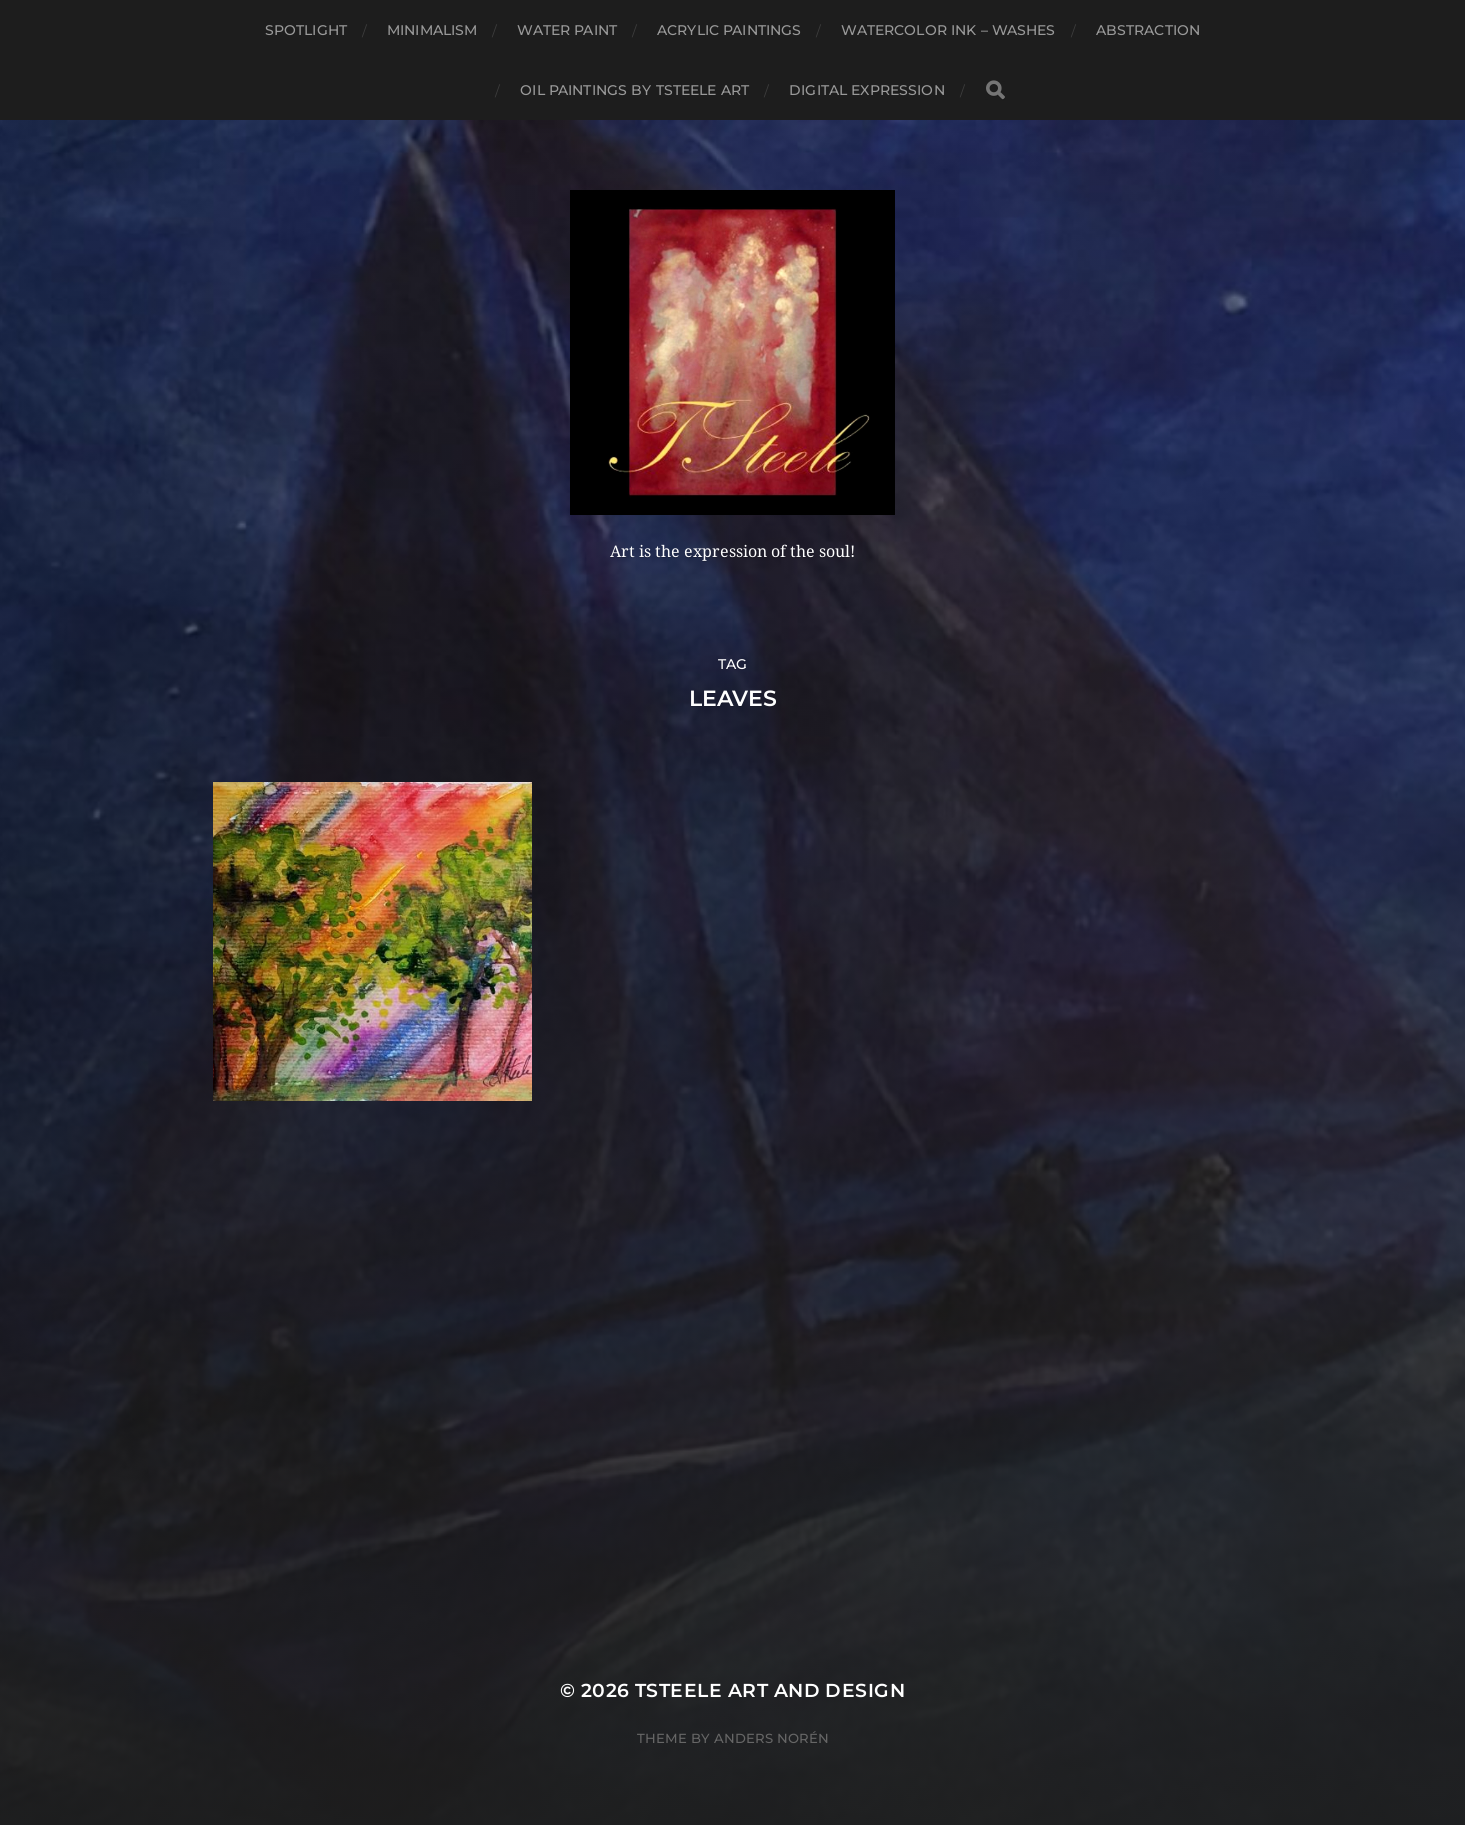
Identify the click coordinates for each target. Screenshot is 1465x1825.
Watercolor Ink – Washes (948, 30)
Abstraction (1148, 30)
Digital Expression (867, 90)
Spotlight (306, 30)
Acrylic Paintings (729, 30)
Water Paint (567, 30)
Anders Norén (771, 1738)
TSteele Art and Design (770, 1690)
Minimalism (432, 30)
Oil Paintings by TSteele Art (634, 90)
